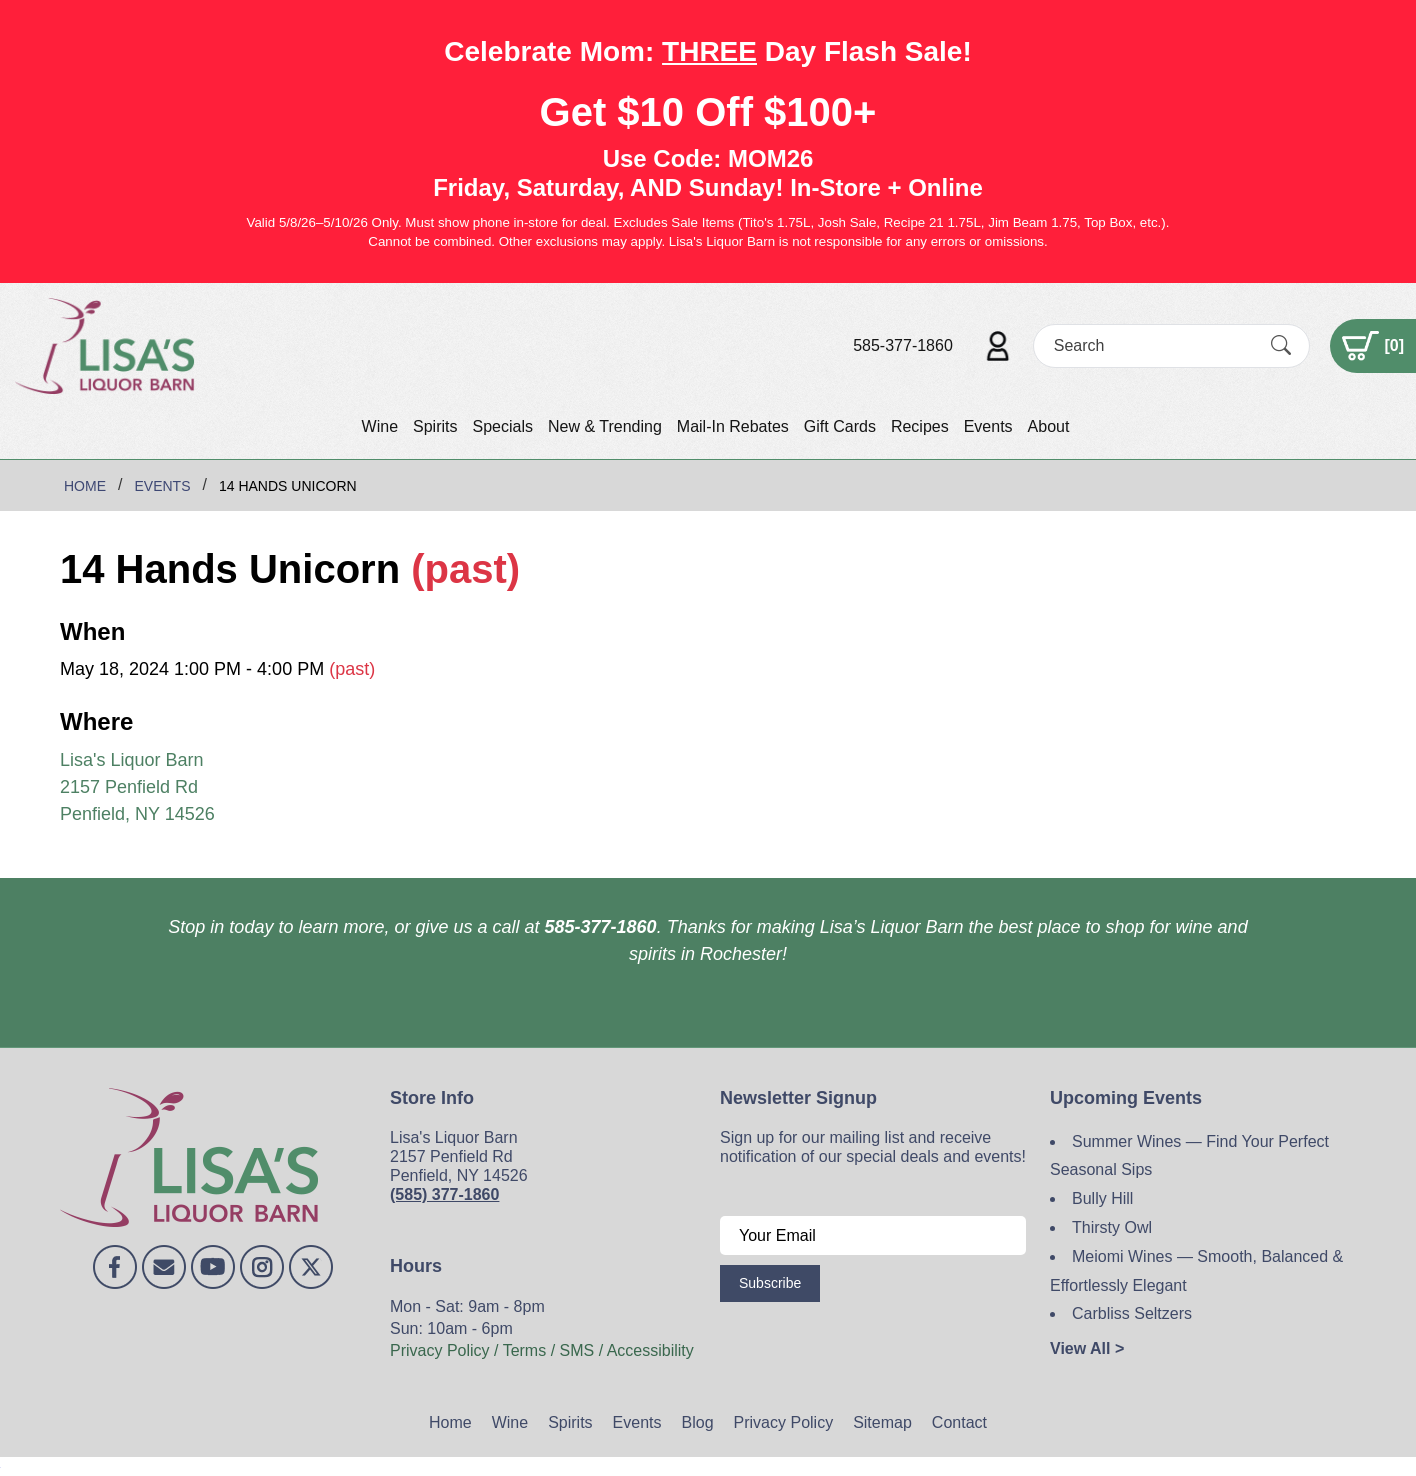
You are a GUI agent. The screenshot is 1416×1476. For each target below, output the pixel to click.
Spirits (435, 426)
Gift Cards (840, 426)
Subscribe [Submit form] (770, 1283)
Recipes (920, 426)
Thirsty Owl (1112, 1227)
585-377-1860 (903, 345)
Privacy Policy (784, 1422)
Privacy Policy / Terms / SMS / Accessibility (542, 1350)
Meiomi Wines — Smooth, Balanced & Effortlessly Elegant (1196, 1271)
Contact (959, 1422)
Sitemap (882, 1422)
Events (988, 426)
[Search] (1154, 345)
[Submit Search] (1281, 345)
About (1049, 426)
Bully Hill (1102, 1198)
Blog (698, 1422)
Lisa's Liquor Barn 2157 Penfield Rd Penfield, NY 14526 (137, 787)
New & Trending (605, 426)
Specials (502, 426)
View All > (1087, 1348)
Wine (380, 426)
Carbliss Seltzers (1132, 1313)
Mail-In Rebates (733, 426)
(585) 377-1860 (444, 1194)
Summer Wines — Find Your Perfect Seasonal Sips (1189, 1156)
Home (450, 1422)
